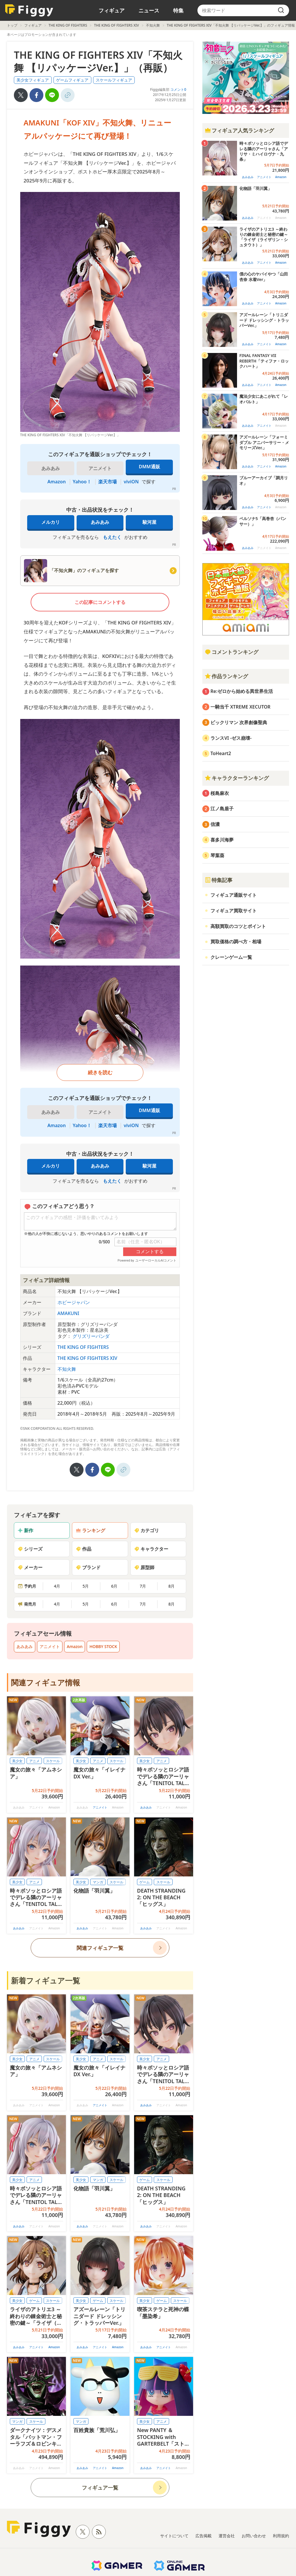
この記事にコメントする (100, 602)
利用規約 (281, 2535)
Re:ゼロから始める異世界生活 (241, 691)
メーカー (30, 1567)
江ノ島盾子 (222, 808)
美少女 (17, 1760)
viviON (131, 481)
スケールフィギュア (114, 80)
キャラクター (151, 1549)
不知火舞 (153, 25)
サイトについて (174, 2535)
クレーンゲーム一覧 (231, 957)
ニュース (148, 10)
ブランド (88, 1567)
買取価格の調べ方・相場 (235, 941)
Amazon (56, 481)
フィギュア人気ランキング (239, 130)
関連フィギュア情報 (45, 1682)
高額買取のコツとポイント (238, 926)
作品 (83, 1549)
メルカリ (50, 522)
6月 (114, 1586)
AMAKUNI (68, 1313)
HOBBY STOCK (103, 1646)
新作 (25, 1530)
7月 (143, 1586)
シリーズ (30, 1549)
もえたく (112, 537)
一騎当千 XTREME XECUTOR (240, 707)
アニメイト (50, 1646)
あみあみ (100, 522)
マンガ (98, 1882)
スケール (53, 1760)
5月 (85, 1586)
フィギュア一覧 (100, 2487)
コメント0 (178, 89)
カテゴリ (146, 1530)
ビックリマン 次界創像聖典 (238, 722)
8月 (171, 1586)
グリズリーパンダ (91, 1336)
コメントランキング (231, 651)
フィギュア (112, 10)
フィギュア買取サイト (233, 910)
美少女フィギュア (32, 80)
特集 (178, 10)
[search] (281, 10)
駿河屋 (149, 522)
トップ (12, 25)
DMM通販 (149, 466)
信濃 (215, 824)
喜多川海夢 (222, 840)
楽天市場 (107, 481)
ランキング (90, 1530)
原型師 (144, 1567)
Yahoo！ (82, 481)
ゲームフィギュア (72, 80)
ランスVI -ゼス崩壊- (230, 738)
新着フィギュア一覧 (45, 1980)
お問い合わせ (254, 2535)
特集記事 (218, 879)
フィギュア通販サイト (233, 895)
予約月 (27, 1586)
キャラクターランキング (237, 777)
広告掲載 (203, 2535)
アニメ (34, 1760)
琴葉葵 (217, 855)
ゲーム (144, 1882)
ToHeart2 (220, 753)
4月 (57, 1586)
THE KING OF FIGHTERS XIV (116, 25)
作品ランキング (226, 676)
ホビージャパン (74, 1302)
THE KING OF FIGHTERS (68, 25)
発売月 (27, 1604)
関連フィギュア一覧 (100, 1947)
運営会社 (227, 2535)
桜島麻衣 (219, 793)
